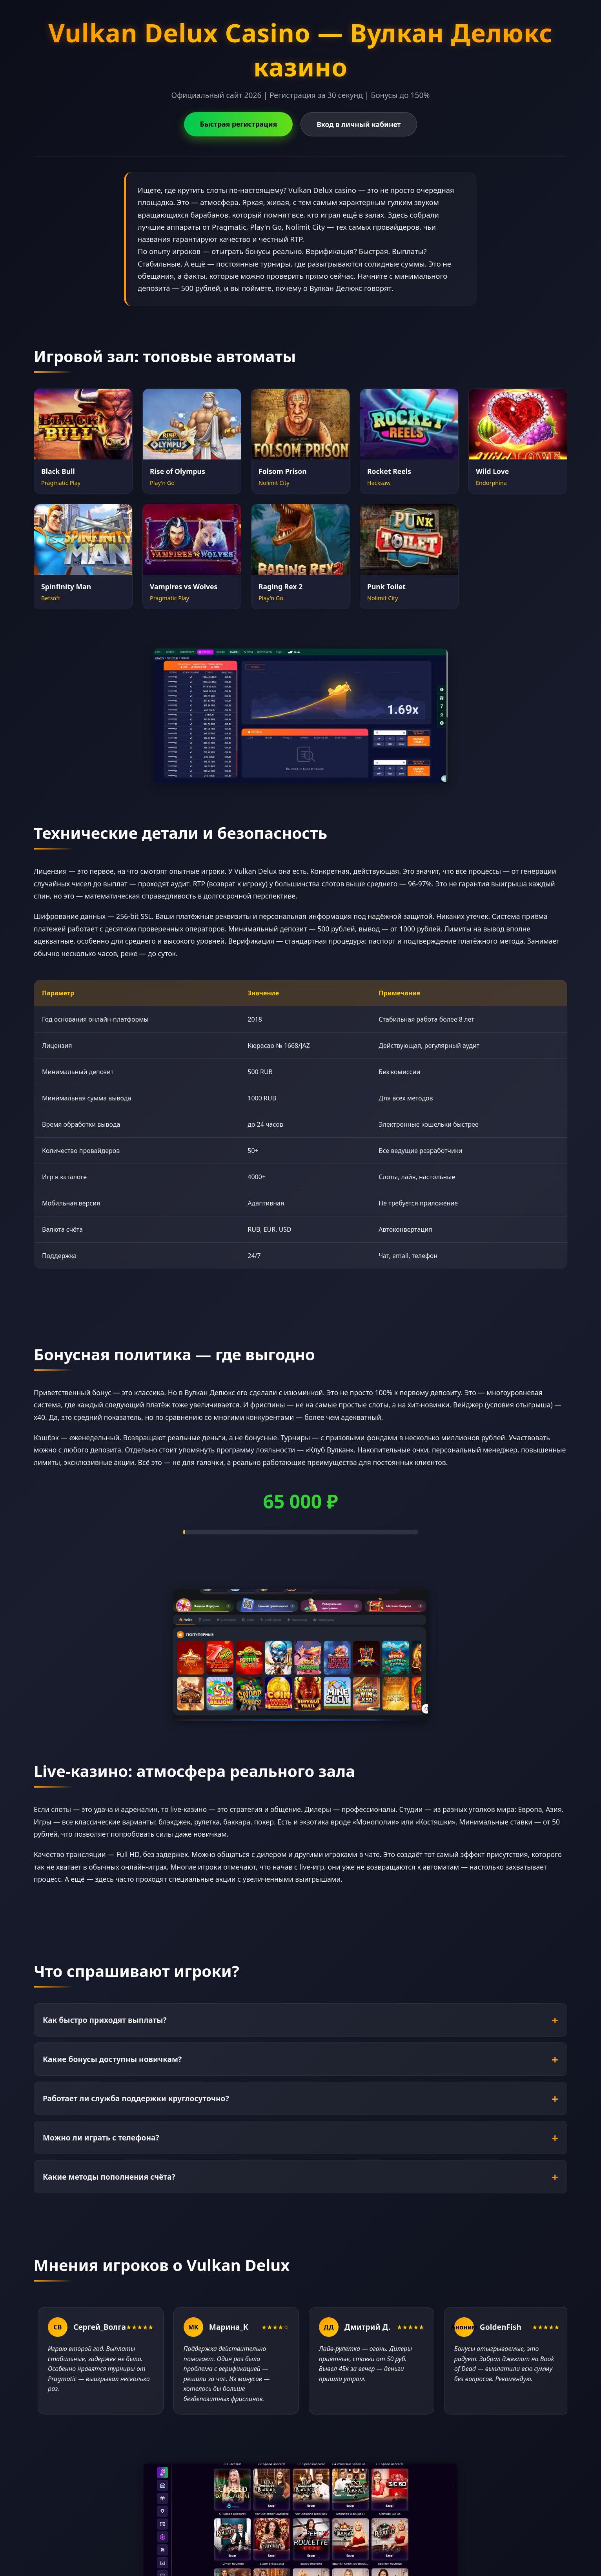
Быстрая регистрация (238, 124)
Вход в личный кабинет (359, 124)
